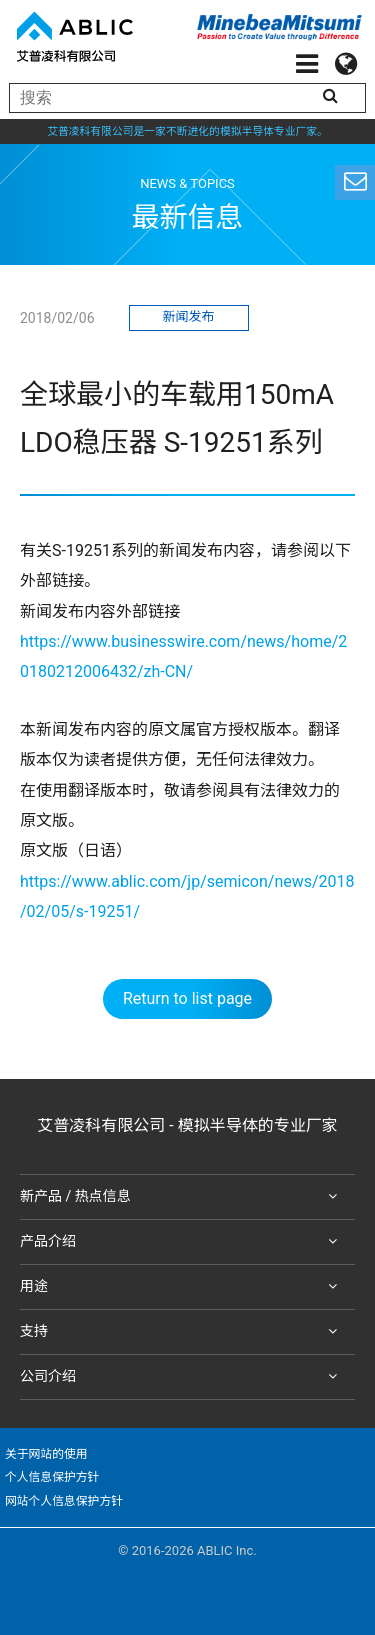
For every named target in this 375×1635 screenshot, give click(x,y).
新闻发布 (188, 316)
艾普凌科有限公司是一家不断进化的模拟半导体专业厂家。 (187, 131)
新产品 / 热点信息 (182, 1197)
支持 (182, 1332)
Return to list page (187, 998)
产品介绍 (182, 1242)
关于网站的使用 (46, 1454)
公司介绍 (182, 1377)
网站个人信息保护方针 (64, 1501)
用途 (182, 1287)
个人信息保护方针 (52, 1477)
